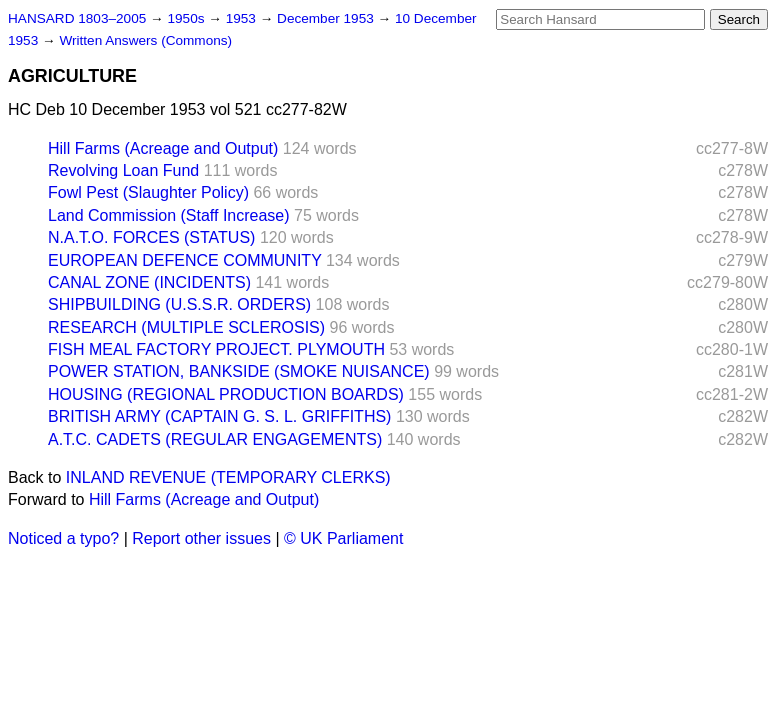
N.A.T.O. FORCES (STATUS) (151, 237)
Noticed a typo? (63, 538)
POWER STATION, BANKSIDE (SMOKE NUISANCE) (239, 371)
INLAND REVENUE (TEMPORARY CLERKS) (228, 477)
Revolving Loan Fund (123, 170)
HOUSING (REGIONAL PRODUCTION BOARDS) (226, 394)
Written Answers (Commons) (145, 40)
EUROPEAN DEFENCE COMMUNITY (185, 260)
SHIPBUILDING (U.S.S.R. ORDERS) (179, 304)
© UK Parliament (343, 538)
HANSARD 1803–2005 (77, 18)
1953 (243, 18)
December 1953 (327, 18)
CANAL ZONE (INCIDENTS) (149, 282)
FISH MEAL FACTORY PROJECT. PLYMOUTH (216, 349)
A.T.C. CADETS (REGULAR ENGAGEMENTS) (215, 439)
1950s (187, 18)
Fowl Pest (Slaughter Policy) (148, 192)
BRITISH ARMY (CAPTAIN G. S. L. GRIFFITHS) (219, 416)
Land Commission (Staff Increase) (169, 215)
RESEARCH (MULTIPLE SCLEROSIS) (186, 327)
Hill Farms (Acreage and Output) (163, 148)
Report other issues (201, 538)
